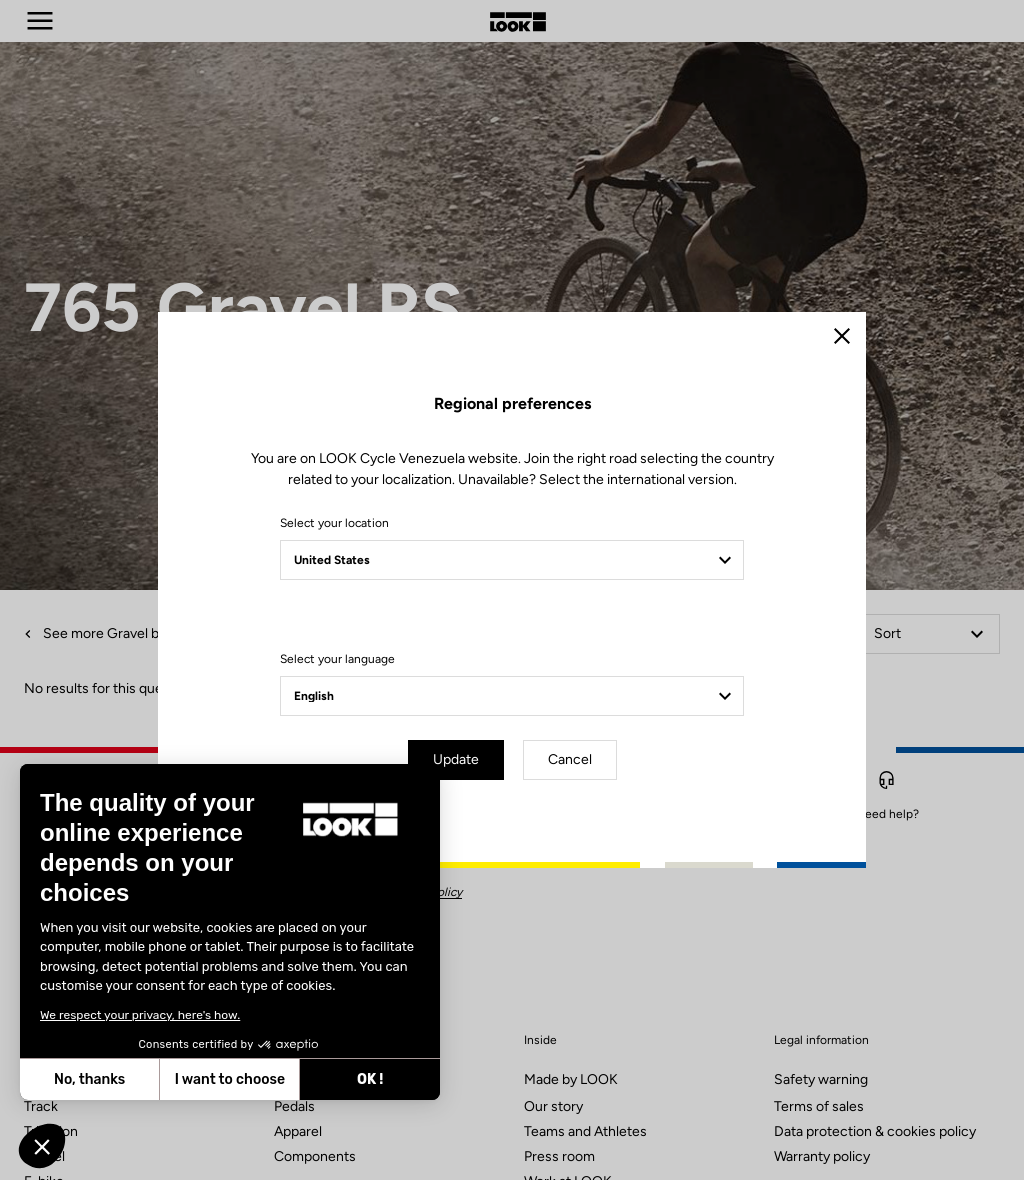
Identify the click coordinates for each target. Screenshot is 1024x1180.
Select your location (334, 523)
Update (456, 759)
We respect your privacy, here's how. (140, 1015)
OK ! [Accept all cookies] (370, 1079)
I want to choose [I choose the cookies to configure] (230, 1079)
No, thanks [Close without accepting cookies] (89, 1079)
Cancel (570, 759)
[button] (42, 1146)
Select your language (337, 659)
